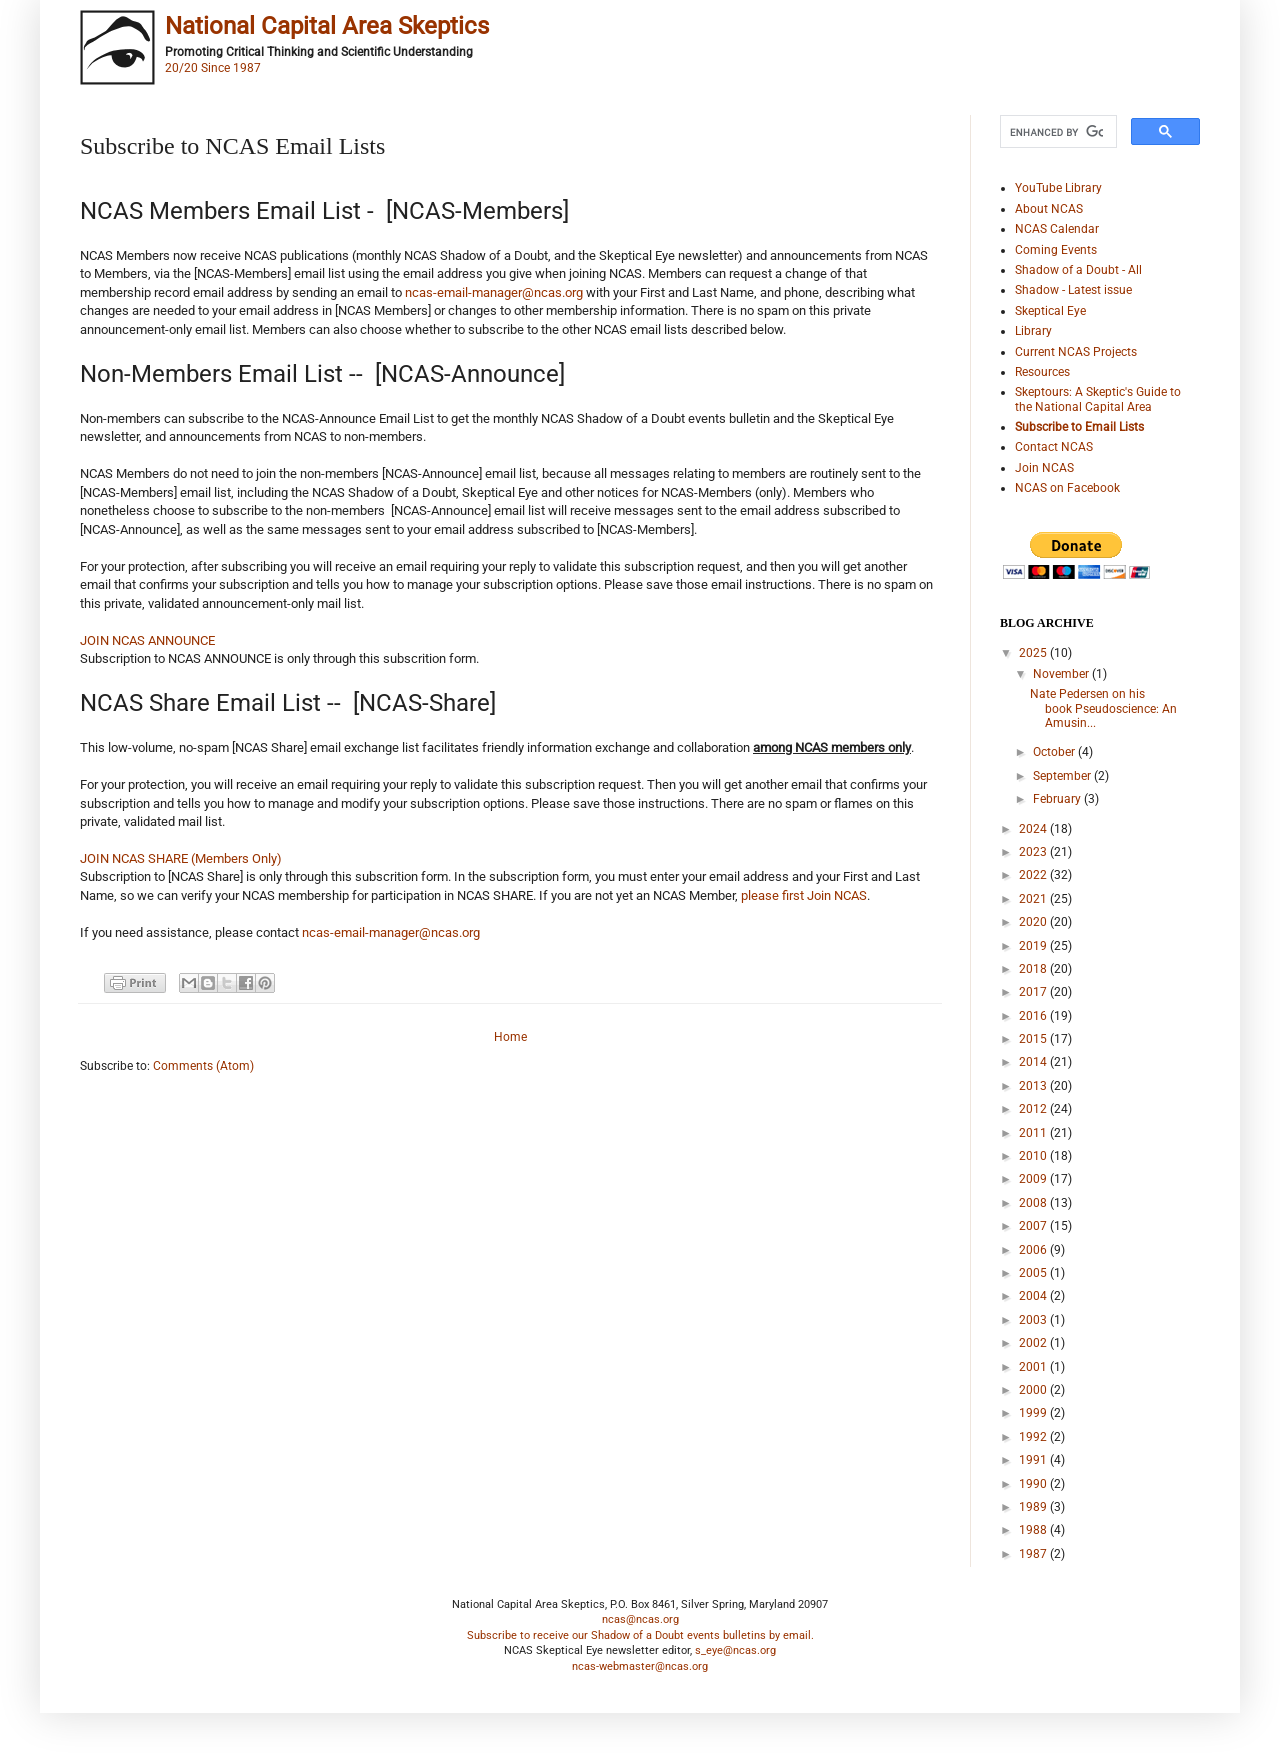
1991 (1034, 1460)
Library (1033, 331)
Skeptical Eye (1050, 311)
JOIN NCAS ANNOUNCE (147, 640)
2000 (1034, 1390)
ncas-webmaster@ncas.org (640, 1666)
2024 (1034, 829)
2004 (1034, 1296)
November (1062, 674)
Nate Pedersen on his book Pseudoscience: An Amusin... (1103, 708)
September (1063, 776)
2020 (1034, 922)
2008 (1034, 1203)
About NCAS (1049, 209)
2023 (1034, 852)
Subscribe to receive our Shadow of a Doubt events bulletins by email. (640, 1635)
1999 (1034, 1413)
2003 (1034, 1320)
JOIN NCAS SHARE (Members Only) (181, 858)
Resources (1042, 372)
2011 (1034, 1133)
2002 (1034, 1343)
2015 (1034, 1039)
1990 (1034, 1484)
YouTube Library (1058, 188)
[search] (1056, 132)
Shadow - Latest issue (1073, 290)
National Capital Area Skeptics (327, 26)
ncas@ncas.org (640, 1619)
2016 (1034, 1016)
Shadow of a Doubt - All (1078, 270)
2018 (1034, 969)
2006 (1034, 1250)
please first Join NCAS (804, 895)
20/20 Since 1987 (213, 68)
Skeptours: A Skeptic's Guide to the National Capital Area (1098, 399)
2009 (1034, 1179)
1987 (1034, 1554)
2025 (1034, 653)
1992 (1034, 1437)
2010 (1034, 1156)
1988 (1034, 1530)
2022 (1034, 875)
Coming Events (1056, 250)
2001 (1034, 1367)
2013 (1034, 1086)
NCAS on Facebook (1067, 488)
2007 (1034, 1226)
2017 (1034, 992)
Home (510, 1037)
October (1055, 752)
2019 (1034, 946)
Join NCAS (1044, 468)
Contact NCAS (1054, 447)
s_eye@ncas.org (735, 1650)
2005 (1034, 1273)
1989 (1034, 1507)
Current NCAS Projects (1076, 352)
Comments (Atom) (203, 1066)
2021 (1034, 899)
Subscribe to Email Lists (1079, 427)
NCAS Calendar (1057, 229)
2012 (1034, 1109)
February (1058, 799)
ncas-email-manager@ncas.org (494, 292)
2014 (1034, 1062)
